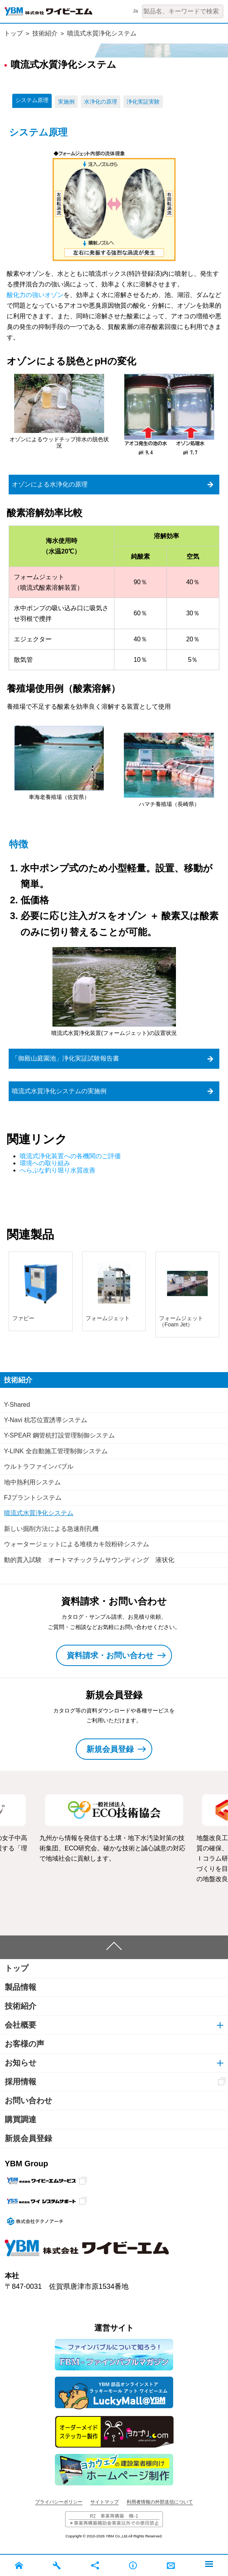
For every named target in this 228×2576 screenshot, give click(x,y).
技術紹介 (45, 33)
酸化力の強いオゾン (35, 295)
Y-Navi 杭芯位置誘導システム (45, 1420)
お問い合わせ (28, 2100)
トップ (13, 33)
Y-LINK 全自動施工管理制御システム (56, 1451)
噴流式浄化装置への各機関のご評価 (70, 1156)
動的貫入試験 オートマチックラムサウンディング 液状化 (89, 1559)
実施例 (66, 101)
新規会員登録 (28, 2138)
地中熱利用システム (32, 1482)
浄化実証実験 (143, 101)
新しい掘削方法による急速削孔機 (51, 1528)
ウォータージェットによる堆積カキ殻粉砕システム (76, 1544)
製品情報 (20, 1987)
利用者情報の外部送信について (160, 2502)
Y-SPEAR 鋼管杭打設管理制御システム (59, 1435)
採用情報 (20, 2081)
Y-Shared (17, 1404)
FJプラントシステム (33, 1497)
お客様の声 (24, 2043)
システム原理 (32, 100)
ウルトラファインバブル (38, 1466)
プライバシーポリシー (58, 2502)
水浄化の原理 (100, 101)
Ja (135, 11)
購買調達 (20, 2119)
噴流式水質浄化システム (101, 33)
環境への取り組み (45, 1163)
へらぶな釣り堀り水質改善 (57, 1170)
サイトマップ (104, 2502)
